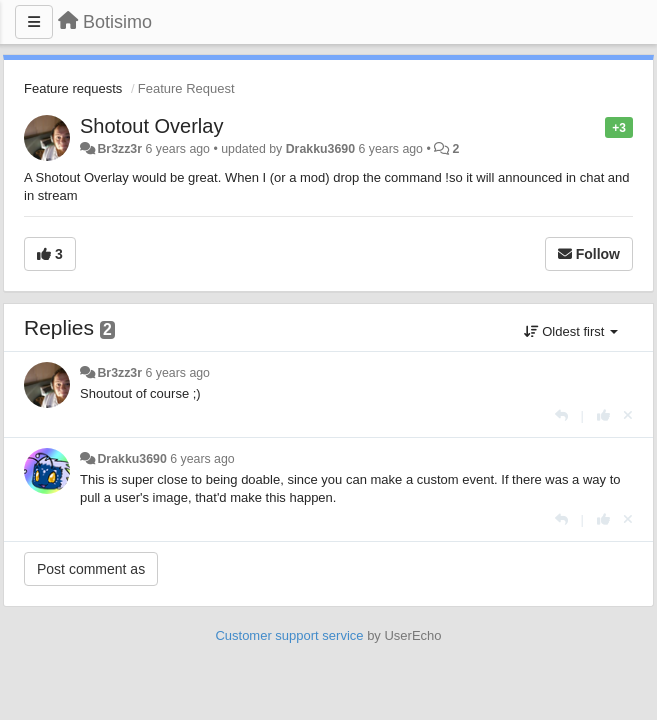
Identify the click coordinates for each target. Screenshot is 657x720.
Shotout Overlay (151, 126)
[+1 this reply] (603, 415)
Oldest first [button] (571, 331)
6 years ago (177, 373)
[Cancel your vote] (628, 415)
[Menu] (34, 22)
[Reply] (561, 415)
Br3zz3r (119, 149)
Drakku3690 (320, 149)
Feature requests (73, 88)
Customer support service (289, 635)
